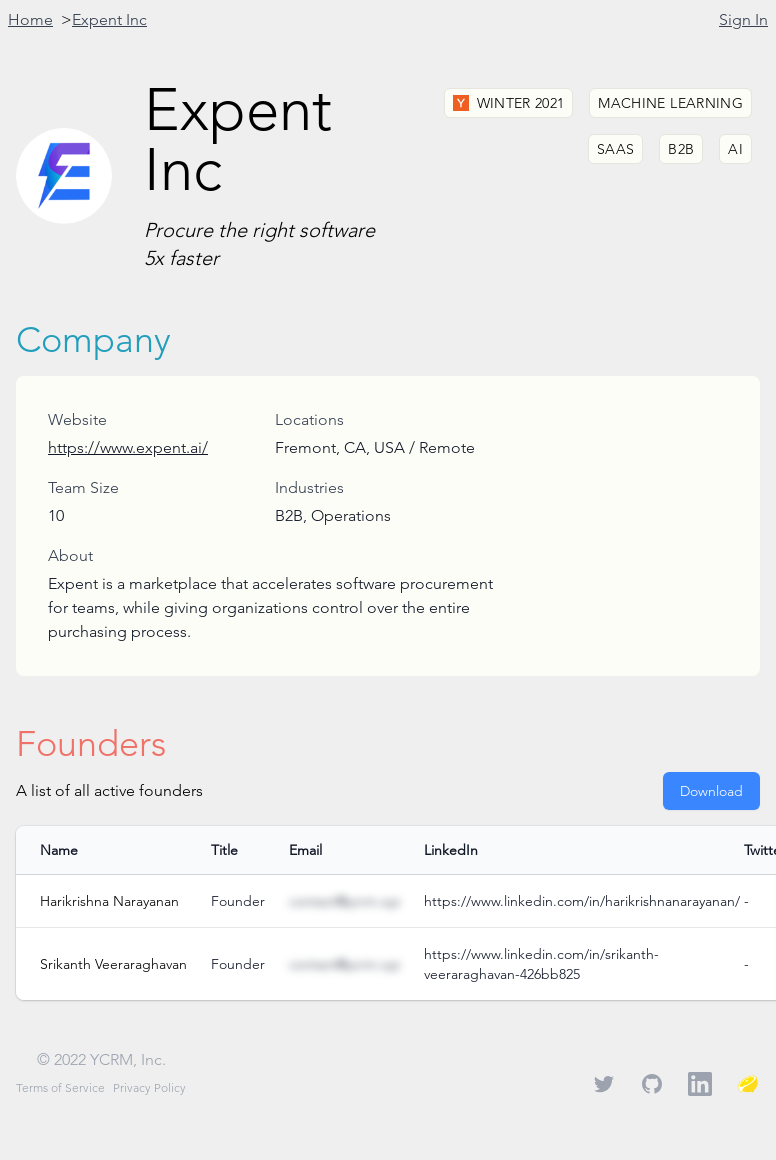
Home (30, 19)
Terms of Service (60, 1087)
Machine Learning (670, 103)
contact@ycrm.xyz (344, 901)
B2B (681, 149)
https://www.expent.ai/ (128, 447)
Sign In (743, 19)
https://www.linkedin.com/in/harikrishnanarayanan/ (582, 901)
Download (711, 791)
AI (735, 149)
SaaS (615, 149)
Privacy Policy (149, 1087)
